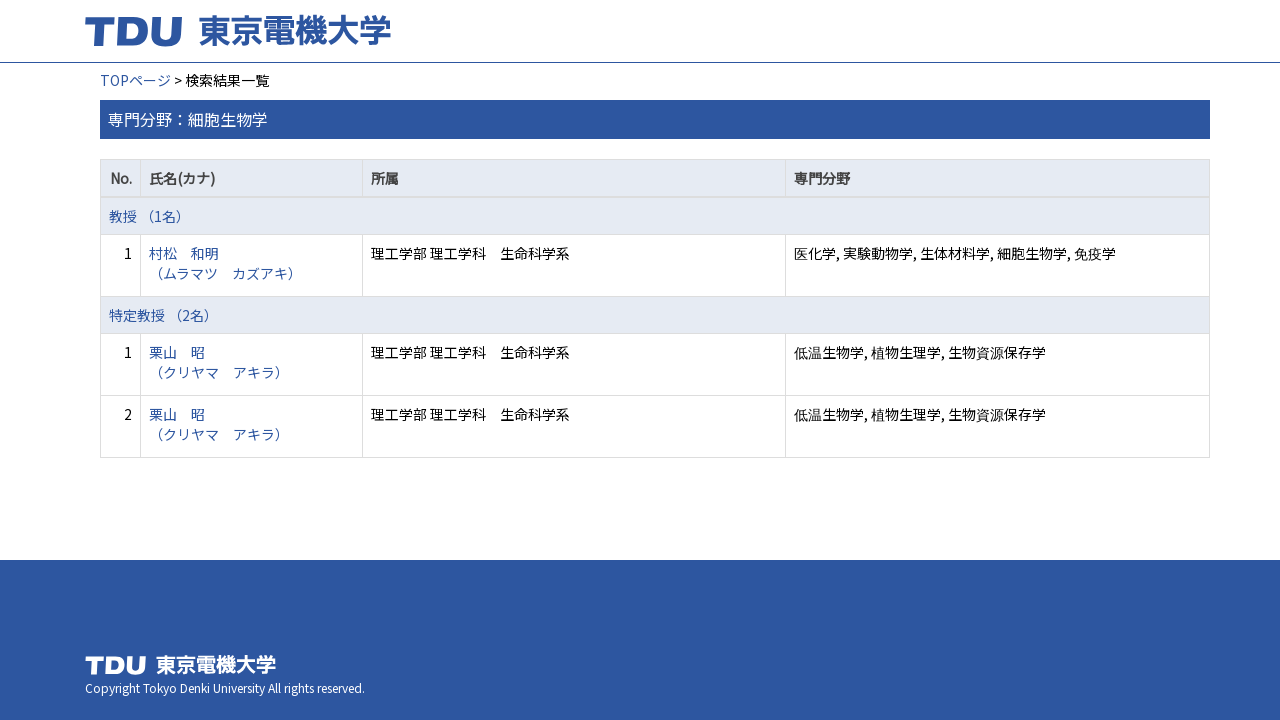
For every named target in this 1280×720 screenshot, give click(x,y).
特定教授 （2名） (163, 315)
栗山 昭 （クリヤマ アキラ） (219, 362)
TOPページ (135, 80)
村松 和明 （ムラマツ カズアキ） (225, 263)
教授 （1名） (149, 216)
